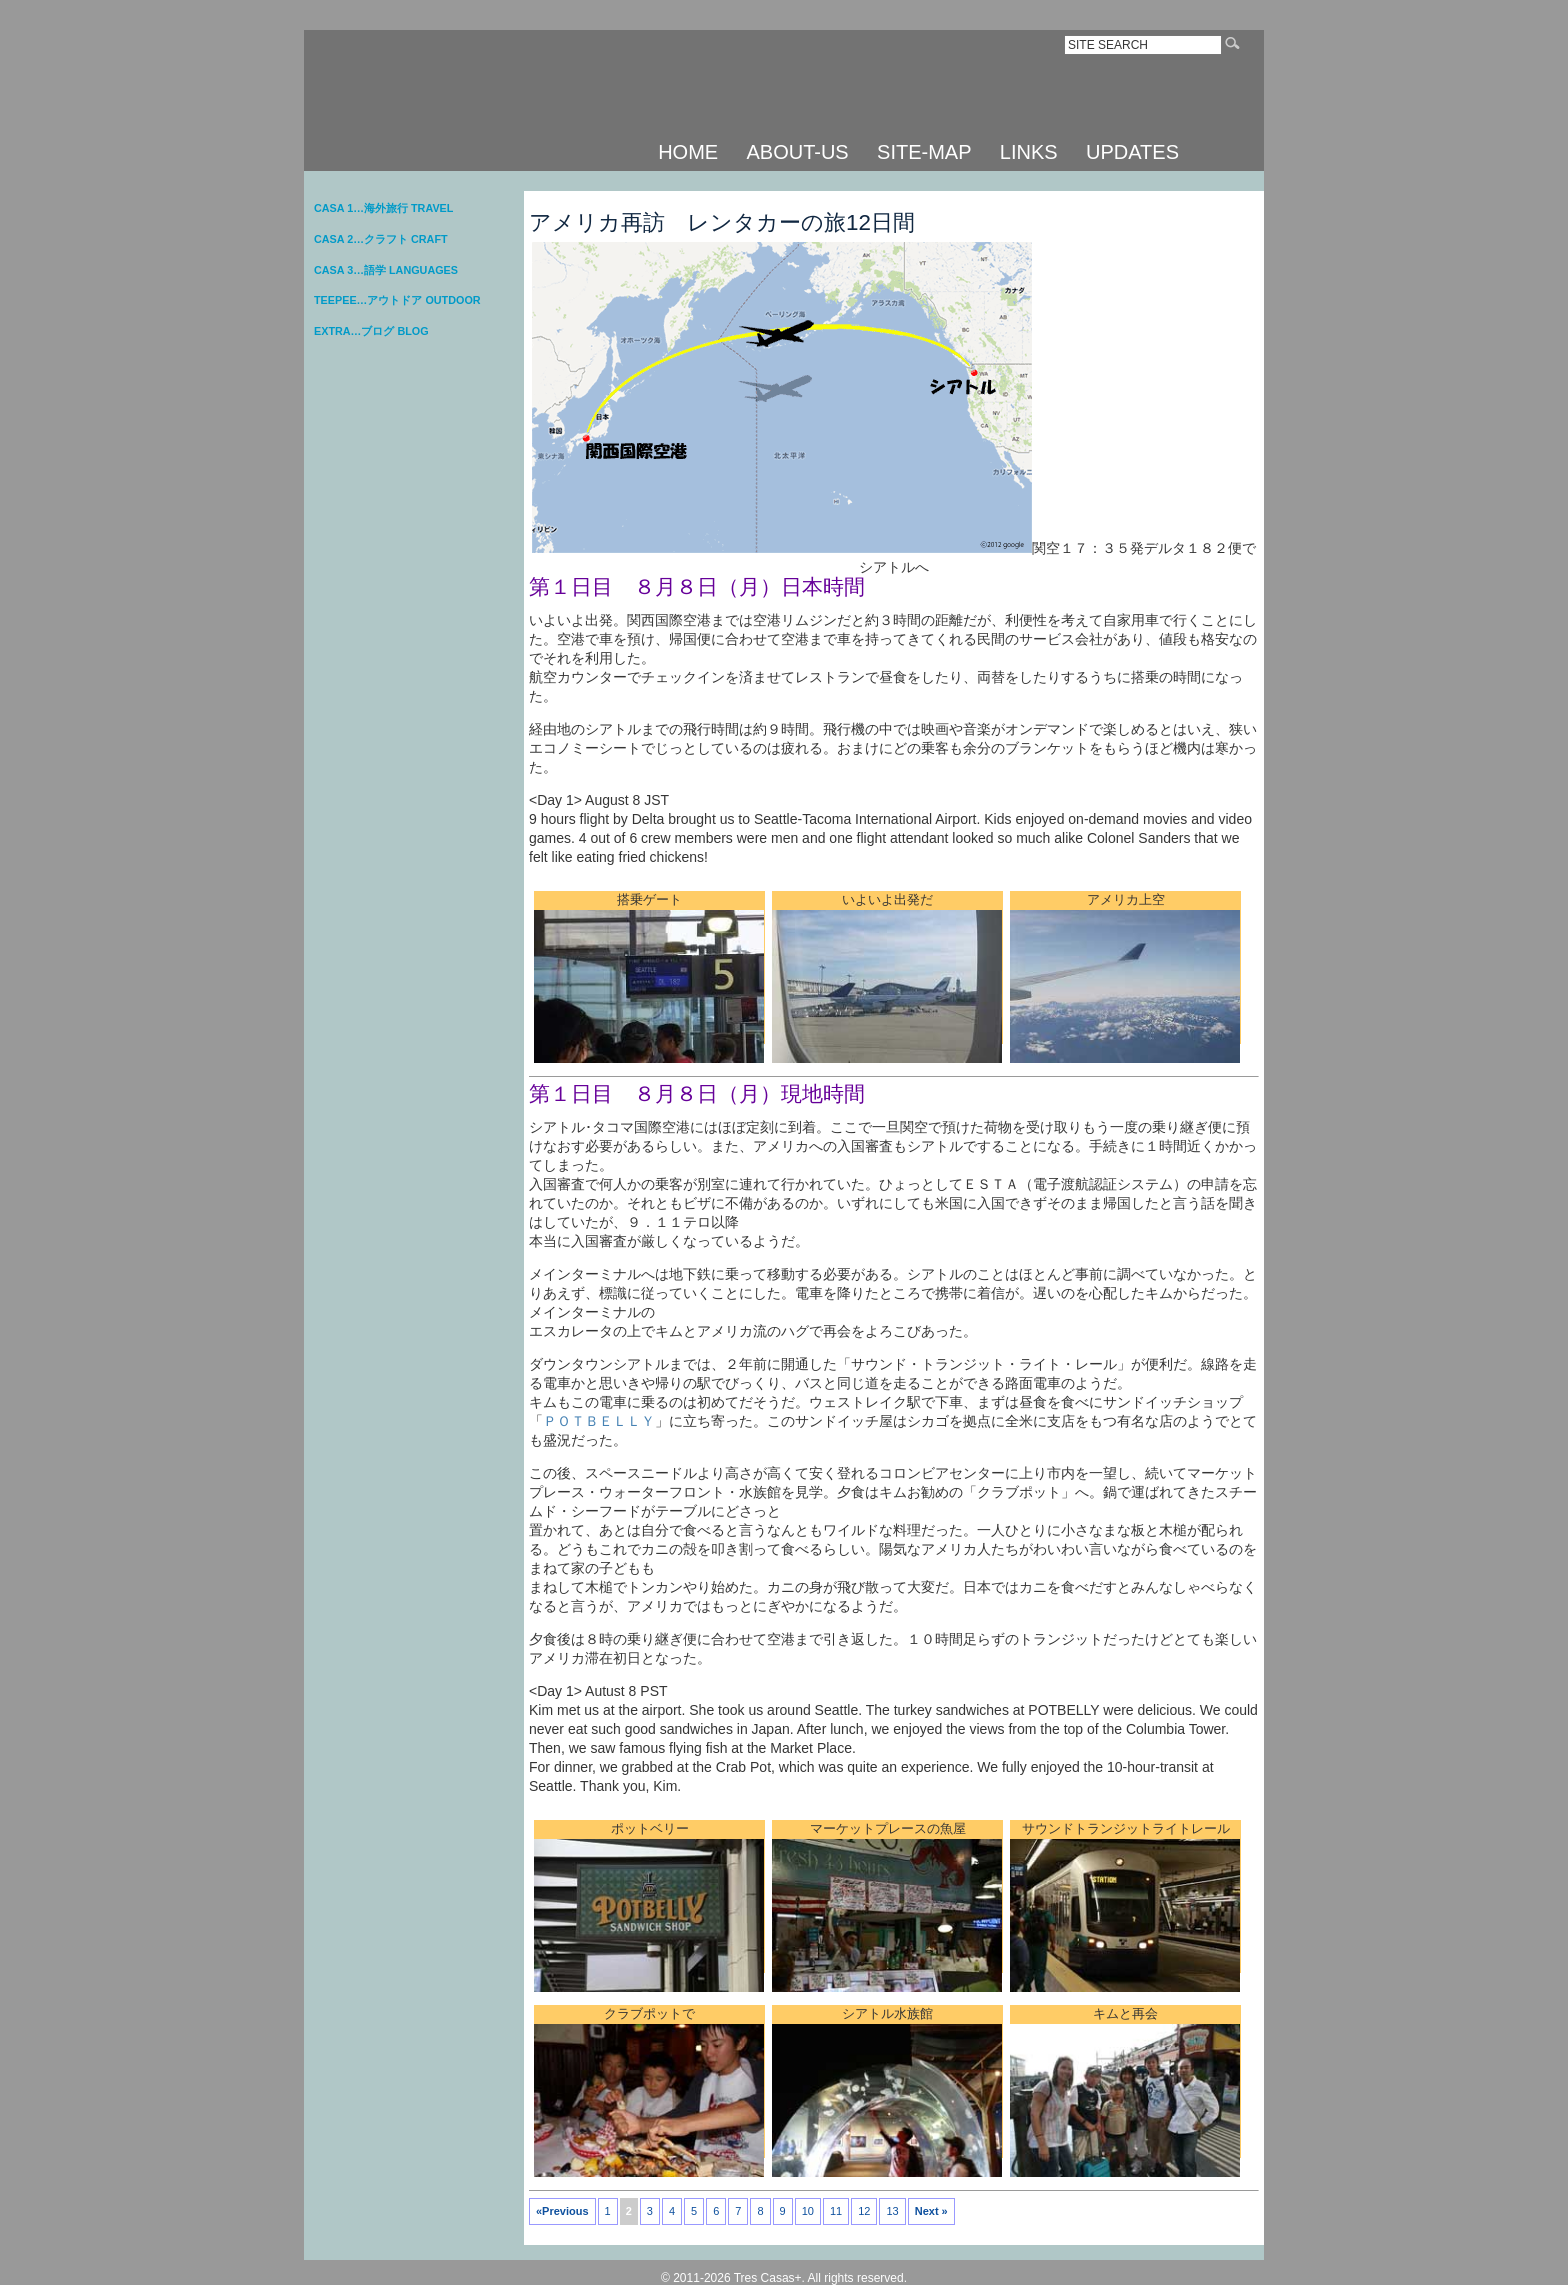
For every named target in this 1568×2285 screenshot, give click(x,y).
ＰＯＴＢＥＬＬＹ (599, 1421)
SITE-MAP (924, 152)
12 (864, 2211)
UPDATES (1132, 152)
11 (836, 2211)
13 (892, 2211)
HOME (688, 152)
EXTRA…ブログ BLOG (371, 331)
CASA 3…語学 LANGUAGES (386, 270)
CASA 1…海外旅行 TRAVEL (383, 208)
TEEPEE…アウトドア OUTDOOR (397, 300)
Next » (931, 2211)
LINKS (1029, 152)
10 (808, 2211)
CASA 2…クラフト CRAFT (381, 239)
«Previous (562, 2211)
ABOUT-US (797, 152)
